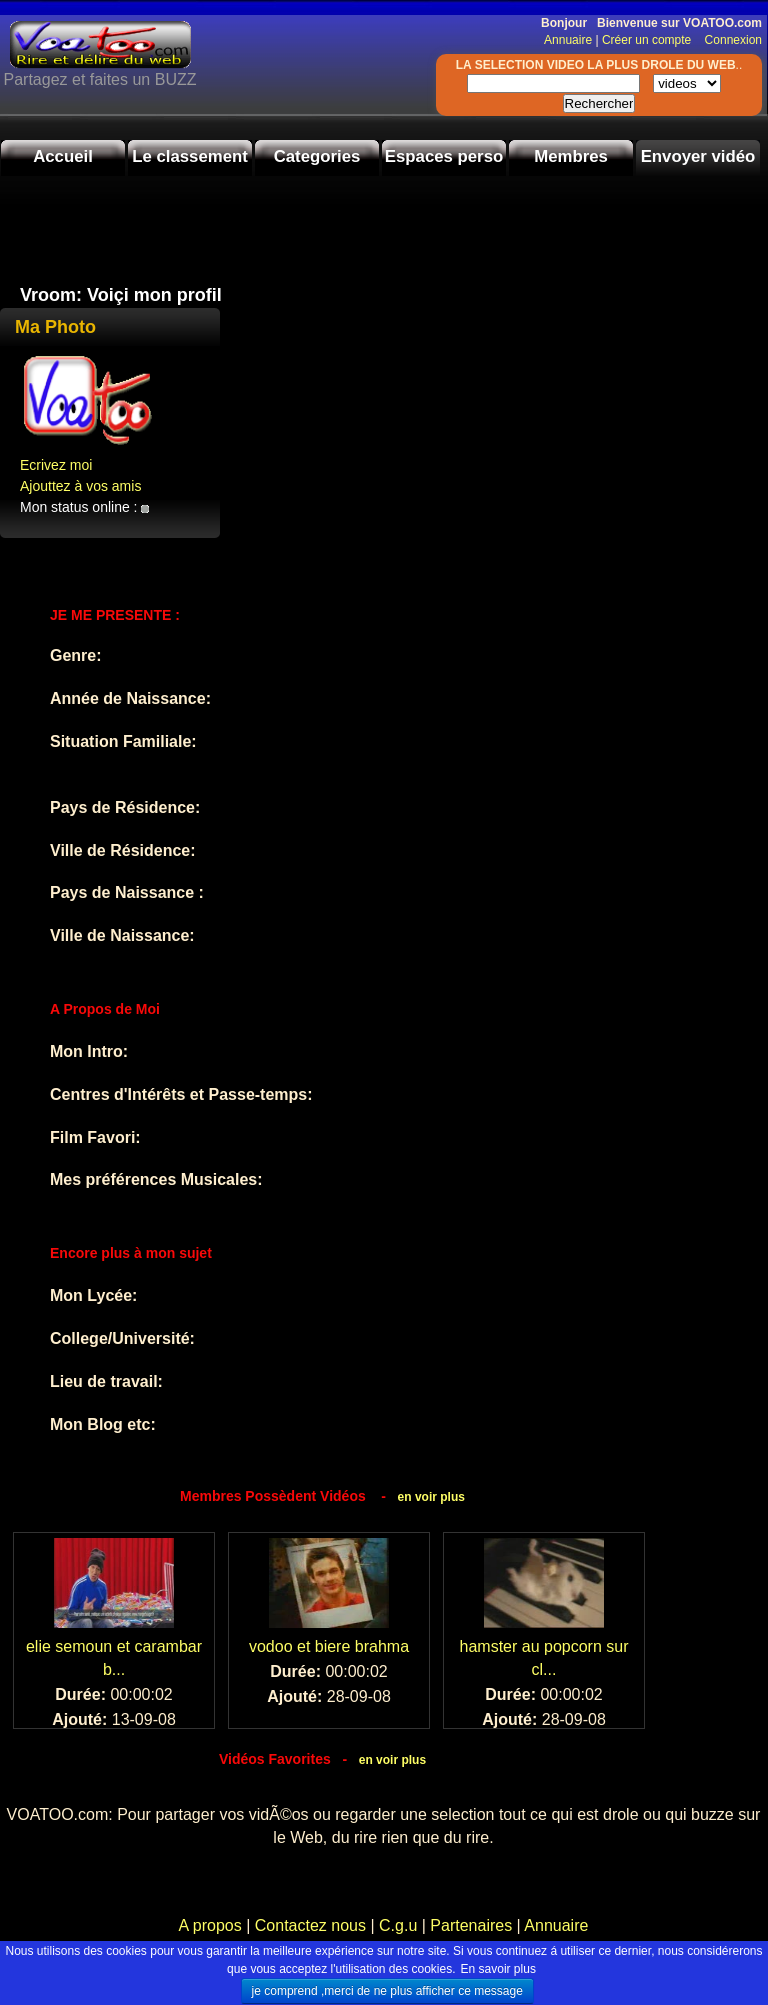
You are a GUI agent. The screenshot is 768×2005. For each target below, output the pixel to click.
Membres (571, 156)
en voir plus (431, 1497)
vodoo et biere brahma (329, 1646)
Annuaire (568, 40)
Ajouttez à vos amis (80, 486)
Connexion (728, 40)
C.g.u (398, 1925)
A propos (213, 1925)
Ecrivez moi (56, 465)
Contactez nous (310, 1925)
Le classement (190, 156)
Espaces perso (444, 156)
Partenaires (471, 1925)
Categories (317, 156)
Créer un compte (648, 40)
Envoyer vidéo (698, 156)
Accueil (63, 156)
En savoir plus (498, 1969)
